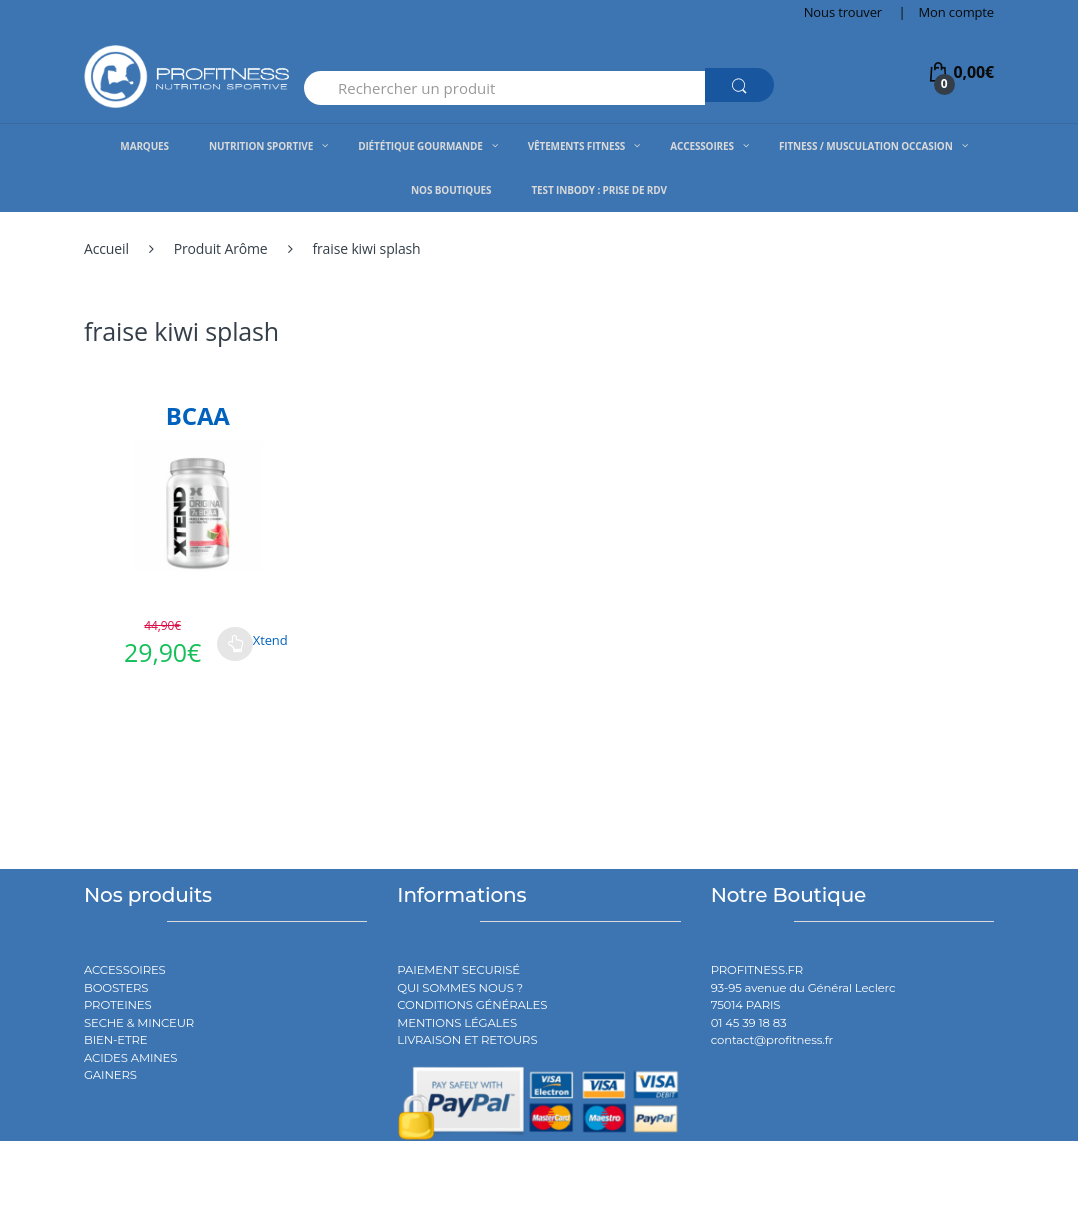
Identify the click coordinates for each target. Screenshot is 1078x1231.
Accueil (106, 248)
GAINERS (110, 1075)
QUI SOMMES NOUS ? (460, 988)
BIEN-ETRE (116, 1040)
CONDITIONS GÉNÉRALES (472, 1005)
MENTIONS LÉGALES (457, 1023)
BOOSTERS (116, 988)
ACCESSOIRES (125, 970)
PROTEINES (118, 1005)
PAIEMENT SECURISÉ (458, 970)
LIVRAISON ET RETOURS (467, 1040)
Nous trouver (843, 12)
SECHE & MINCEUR (139, 1023)
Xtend (270, 640)
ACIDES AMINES (130, 1058)
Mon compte (956, 12)
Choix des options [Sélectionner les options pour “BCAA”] (235, 644)
